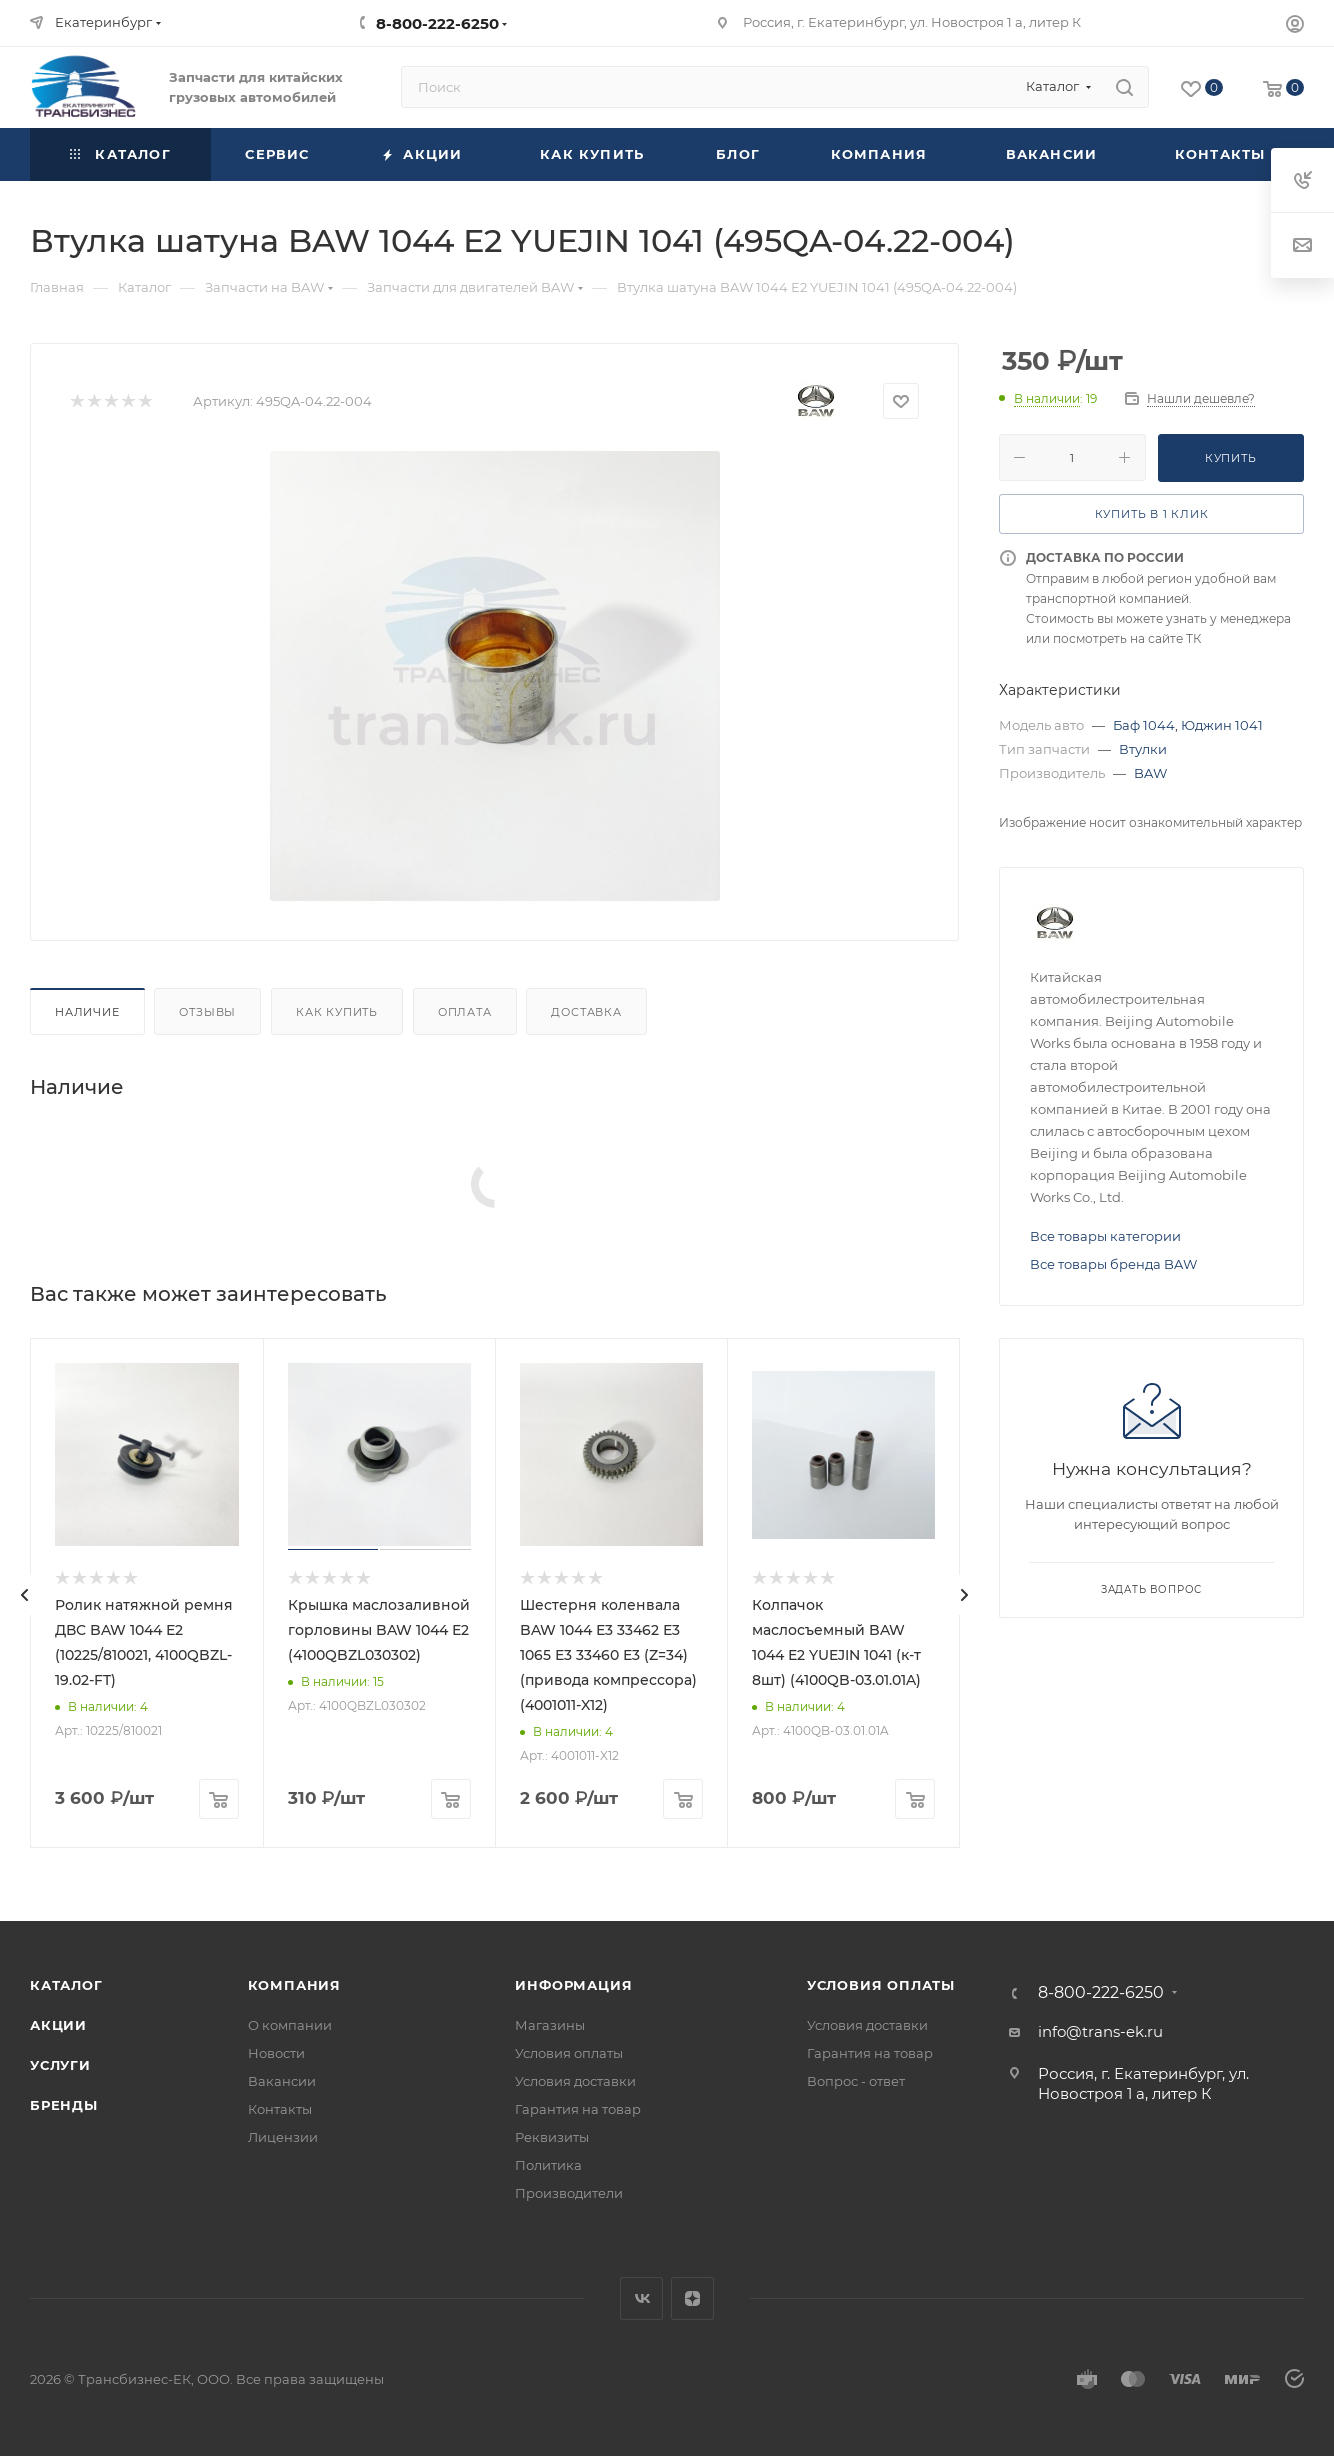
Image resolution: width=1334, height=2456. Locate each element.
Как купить (337, 1012)
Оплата (465, 1012)
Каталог (66, 1985)
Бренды (64, 2105)
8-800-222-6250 (437, 23)
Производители (569, 2193)
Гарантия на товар (578, 2109)
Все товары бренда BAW (1113, 1264)
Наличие (87, 1012)
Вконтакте (641, 2298)
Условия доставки (575, 2081)
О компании (290, 2025)
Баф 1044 (1144, 725)
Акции (58, 2025)
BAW (1150, 773)
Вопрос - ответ (856, 2081)
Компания (294, 1985)
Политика (548, 2165)
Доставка (586, 1012)
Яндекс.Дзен (692, 2298)
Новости (276, 2053)
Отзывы (207, 1012)
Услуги (60, 2065)
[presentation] (25, 1595)
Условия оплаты (569, 2053)
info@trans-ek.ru (1100, 2031)
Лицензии (283, 2137)
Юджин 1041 (1222, 725)
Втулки (1143, 749)
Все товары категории (1105, 1236)
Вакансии (282, 2081)
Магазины (550, 2025)
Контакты (280, 2109)
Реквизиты (552, 2137)
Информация (573, 1985)
